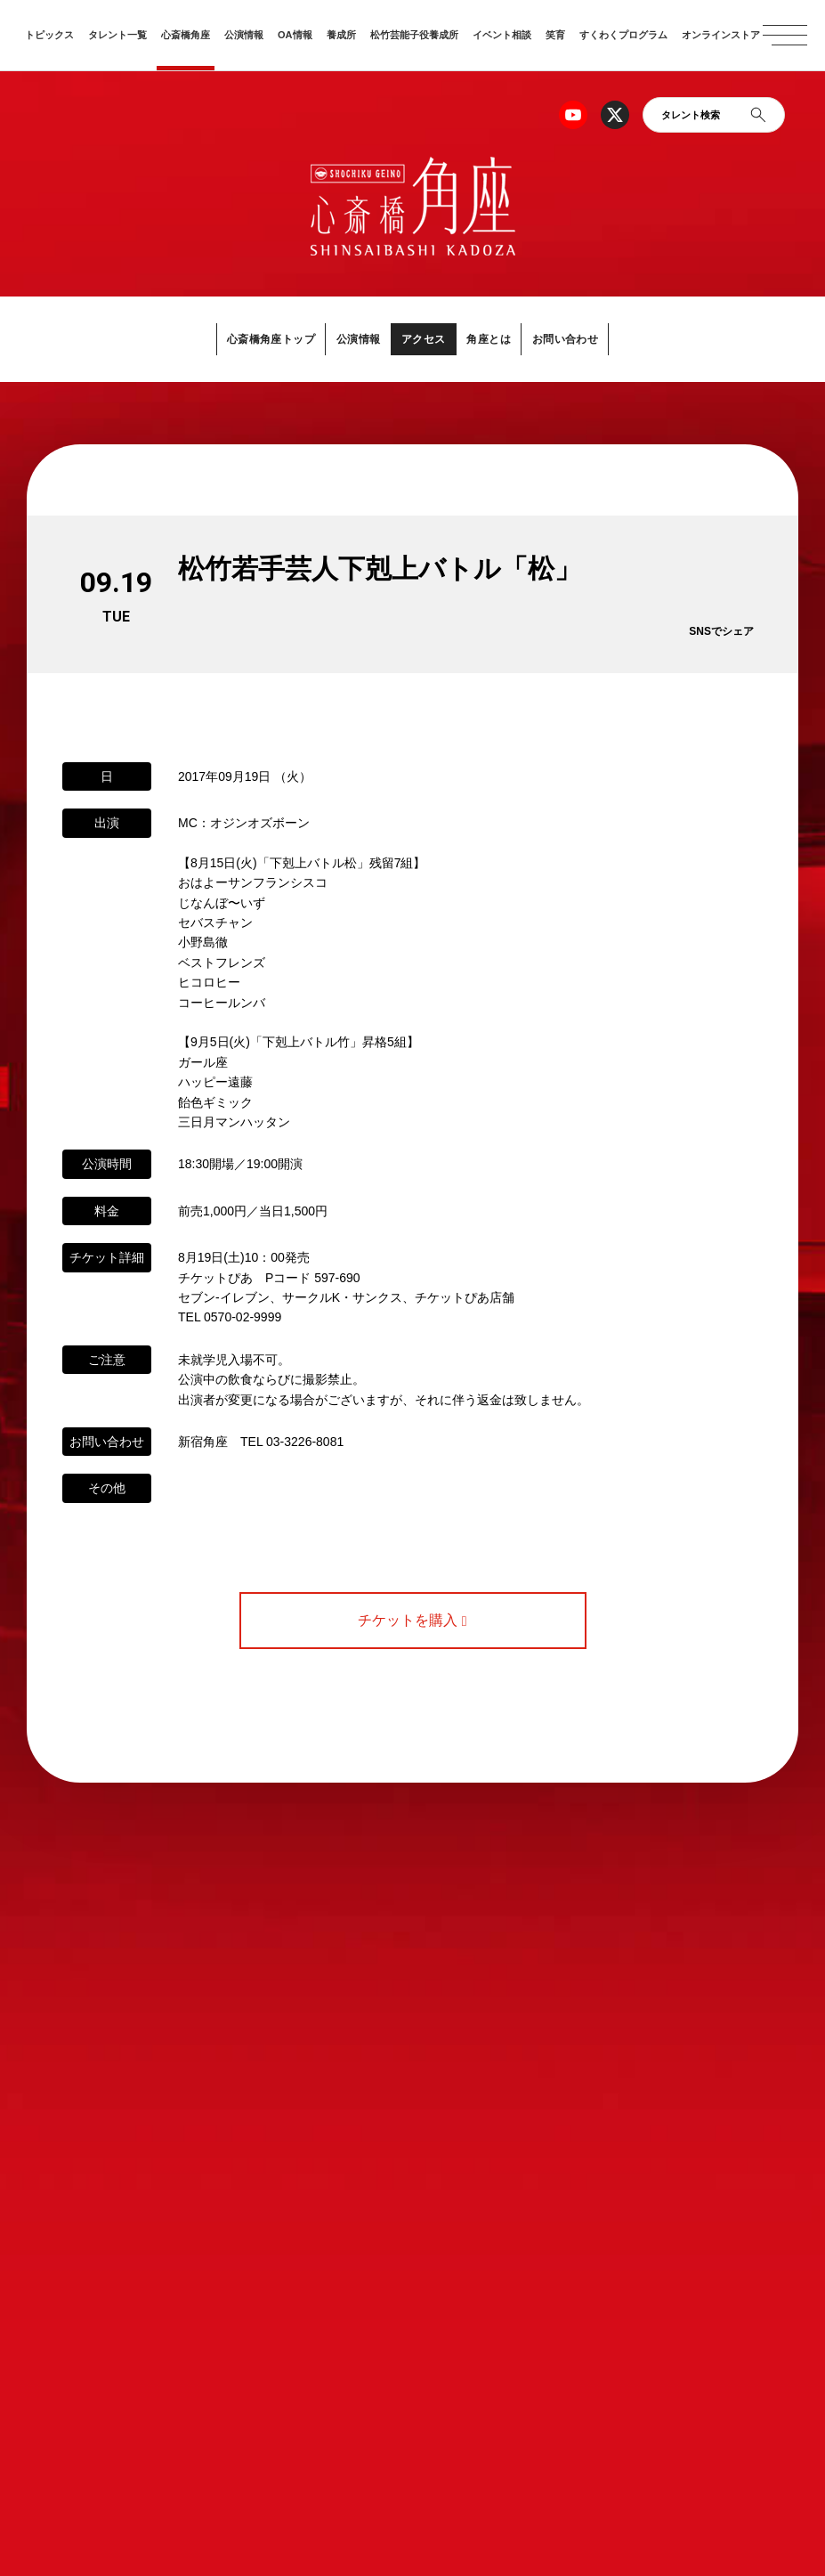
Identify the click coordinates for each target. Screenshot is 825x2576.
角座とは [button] (497, 338)
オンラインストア (721, 34)
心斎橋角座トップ (253, 338)
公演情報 (243, 34)
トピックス (49, 34)
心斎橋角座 (185, 34)
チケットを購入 (412, 1620)
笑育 (555, 34)
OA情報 (295, 34)
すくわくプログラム (623, 34)
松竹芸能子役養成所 (414, 34)
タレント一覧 (117, 34)
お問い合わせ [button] (583, 338)
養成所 (341, 34)
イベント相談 (502, 34)
